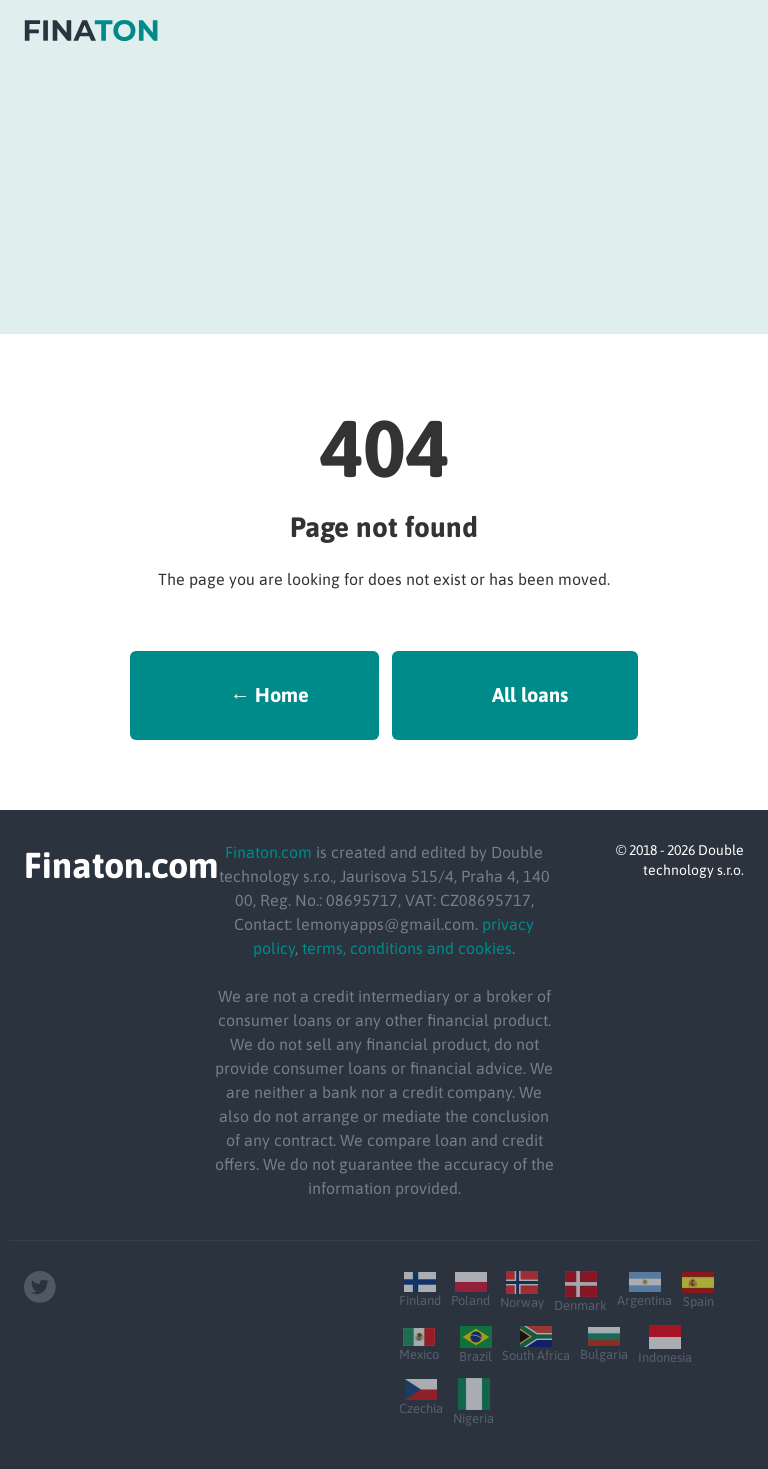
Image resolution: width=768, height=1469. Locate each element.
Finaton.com (268, 852)
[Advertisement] (384, 194)
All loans (530, 694)
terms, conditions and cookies (407, 948)
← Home (269, 694)
